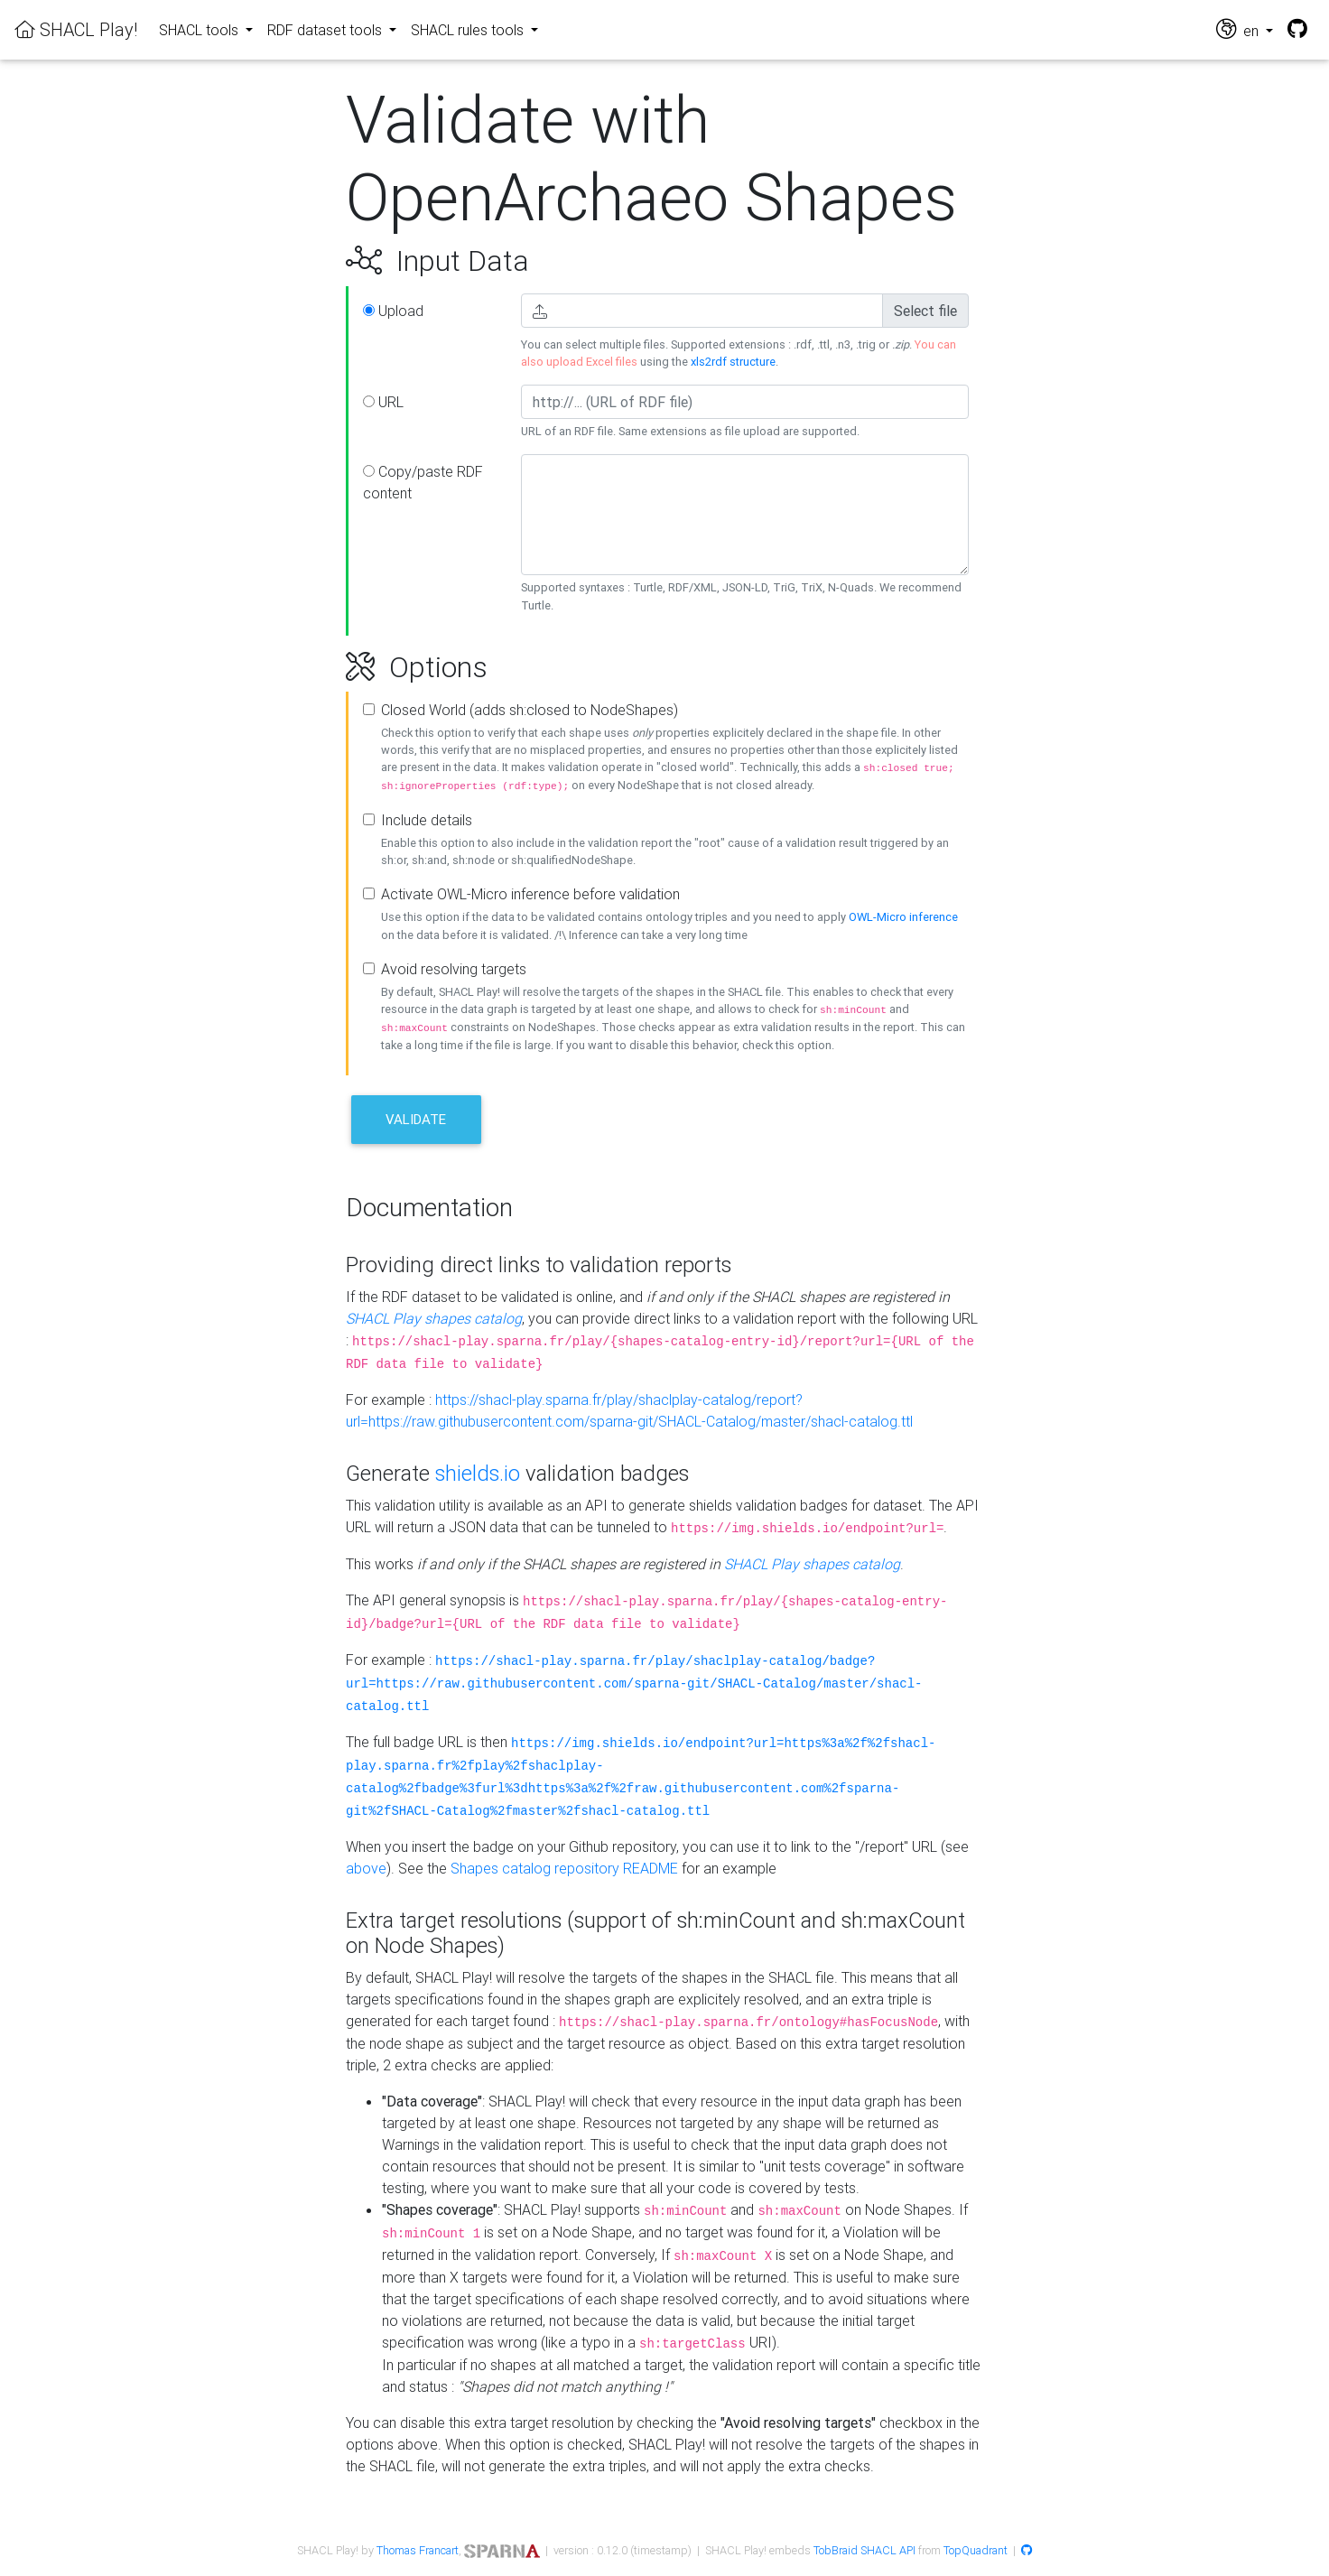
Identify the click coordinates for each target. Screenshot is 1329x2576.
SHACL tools (200, 30)
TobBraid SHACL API (864, 2550)
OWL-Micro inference (903, 917)
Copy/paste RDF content (423, 482)
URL (383, 402)
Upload (393, 311)
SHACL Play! (75, 29)
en (1239, 29)
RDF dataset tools (326, 30)
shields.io (477, 1473)
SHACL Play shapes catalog (434, 1318)
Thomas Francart (417, 2550)
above (366, 1868)
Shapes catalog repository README (564, 1868)
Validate (416, 1119)
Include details (426, 820)
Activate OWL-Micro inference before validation (530, 894)
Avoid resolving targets (453, 969)
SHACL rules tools (469, 30)
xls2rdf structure (733, 361)
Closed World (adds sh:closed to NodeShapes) (529, 710)
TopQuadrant (975, 2550)
